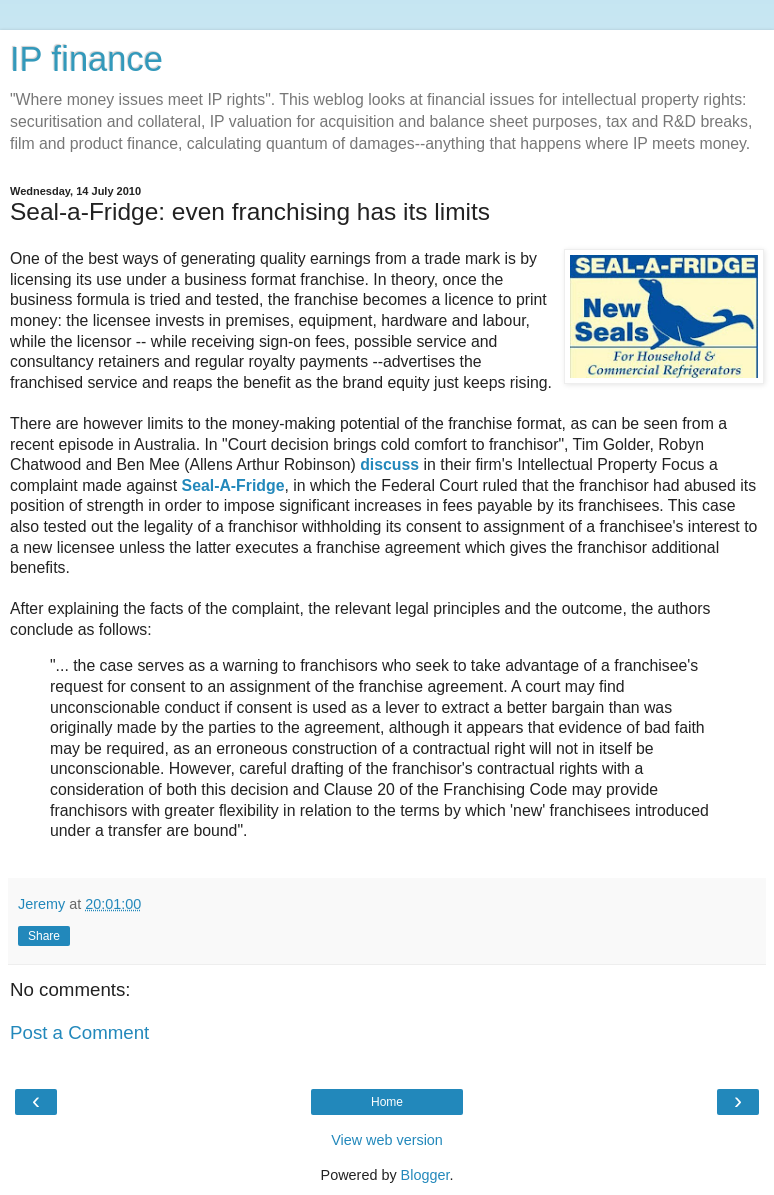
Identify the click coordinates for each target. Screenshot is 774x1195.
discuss (391, 464)
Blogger (425, 1175)
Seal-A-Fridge (230, 485)
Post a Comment (79, 1032)
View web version (387, 1140)
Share (44, 936)
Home (387, 1102)
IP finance (86, 59)
